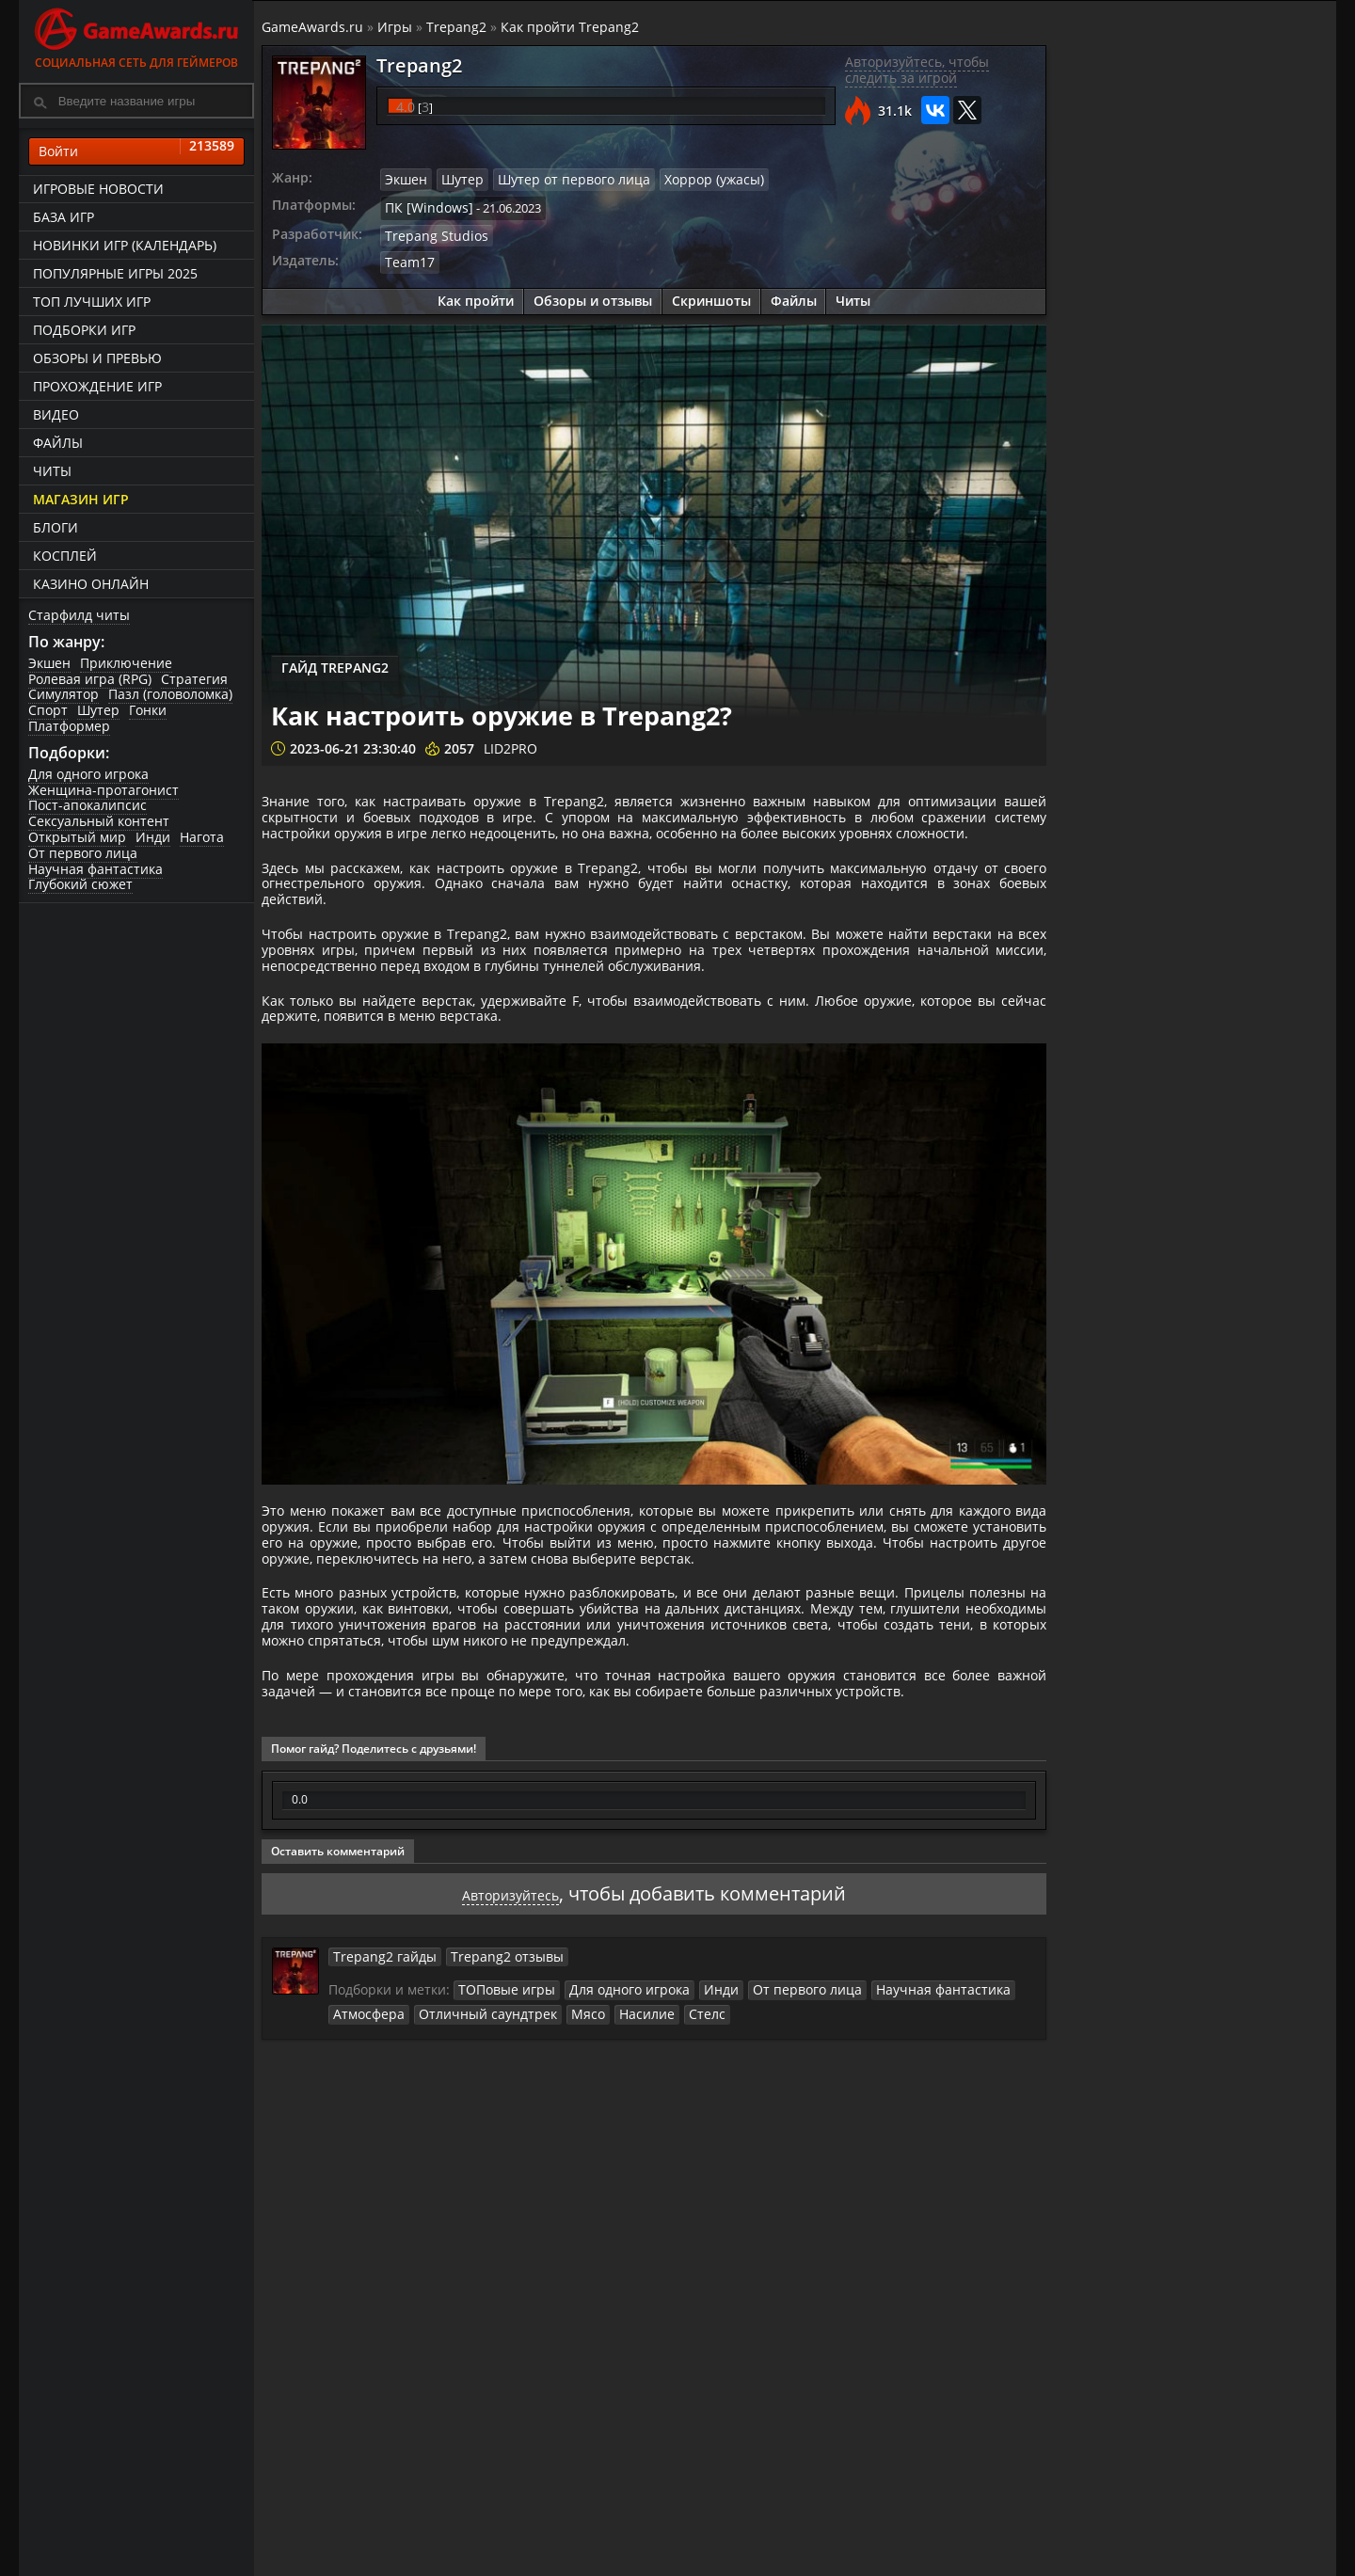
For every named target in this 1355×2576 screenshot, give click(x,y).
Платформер (69, 726)
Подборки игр (84, 330)
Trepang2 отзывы (490, 2118)
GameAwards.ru (314, 27)
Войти (136, 151)
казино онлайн (91, 584)
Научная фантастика (95, 869)
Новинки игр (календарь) (124, 245)
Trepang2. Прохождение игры (1236, 663)
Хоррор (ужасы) (691, 178)
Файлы (58, 443)
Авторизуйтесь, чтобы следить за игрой (916, 70)
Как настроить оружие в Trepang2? (1237, 897)
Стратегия (194, 679)
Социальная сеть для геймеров (136, 35)
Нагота (202, 838)
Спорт (48, 711)
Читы (52, 471)
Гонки (148, 711)
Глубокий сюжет (80, 885)
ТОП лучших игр (92, 301)
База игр (63, 217)
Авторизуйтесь (510, 2056)
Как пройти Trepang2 (571, 27)
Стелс (677, 2174)
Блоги (55, 527)
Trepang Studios (432, 230)
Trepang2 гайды (380, 2118)
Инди (153, 838)
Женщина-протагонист (103, 790)
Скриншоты (711, 294)
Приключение (126, 663)
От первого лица (82, 853)
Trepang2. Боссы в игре (1229, 737)
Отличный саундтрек (475, 2174)
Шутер (98, 711)
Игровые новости (98, 189)
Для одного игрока (88, 774)
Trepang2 (458, 27)
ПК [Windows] (426, 204)
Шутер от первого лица (561, 178)
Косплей (65, 555)
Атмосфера (367, 2174)
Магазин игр (81, 499)
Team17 (409, 255)
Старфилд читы (79, 615)
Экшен (49, 663)
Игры (396, 27)
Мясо (566, 2174)
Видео (56, 414)
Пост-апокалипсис (87, 806)
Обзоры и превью (97, 358)
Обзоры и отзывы (593, 294)
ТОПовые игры (504, 2151)
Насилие (621, 2174)
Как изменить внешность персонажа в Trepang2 (1246, 971)
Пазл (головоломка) (170, 695)
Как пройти (476, 294)
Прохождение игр (97, 386)
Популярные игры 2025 (115, 273)
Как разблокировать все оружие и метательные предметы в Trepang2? (1247, 817)
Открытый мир (77, 838)
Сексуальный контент (98, 822)
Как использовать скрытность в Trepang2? (1232, 1044)
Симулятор (63, 695)
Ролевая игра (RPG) (89, 679)
